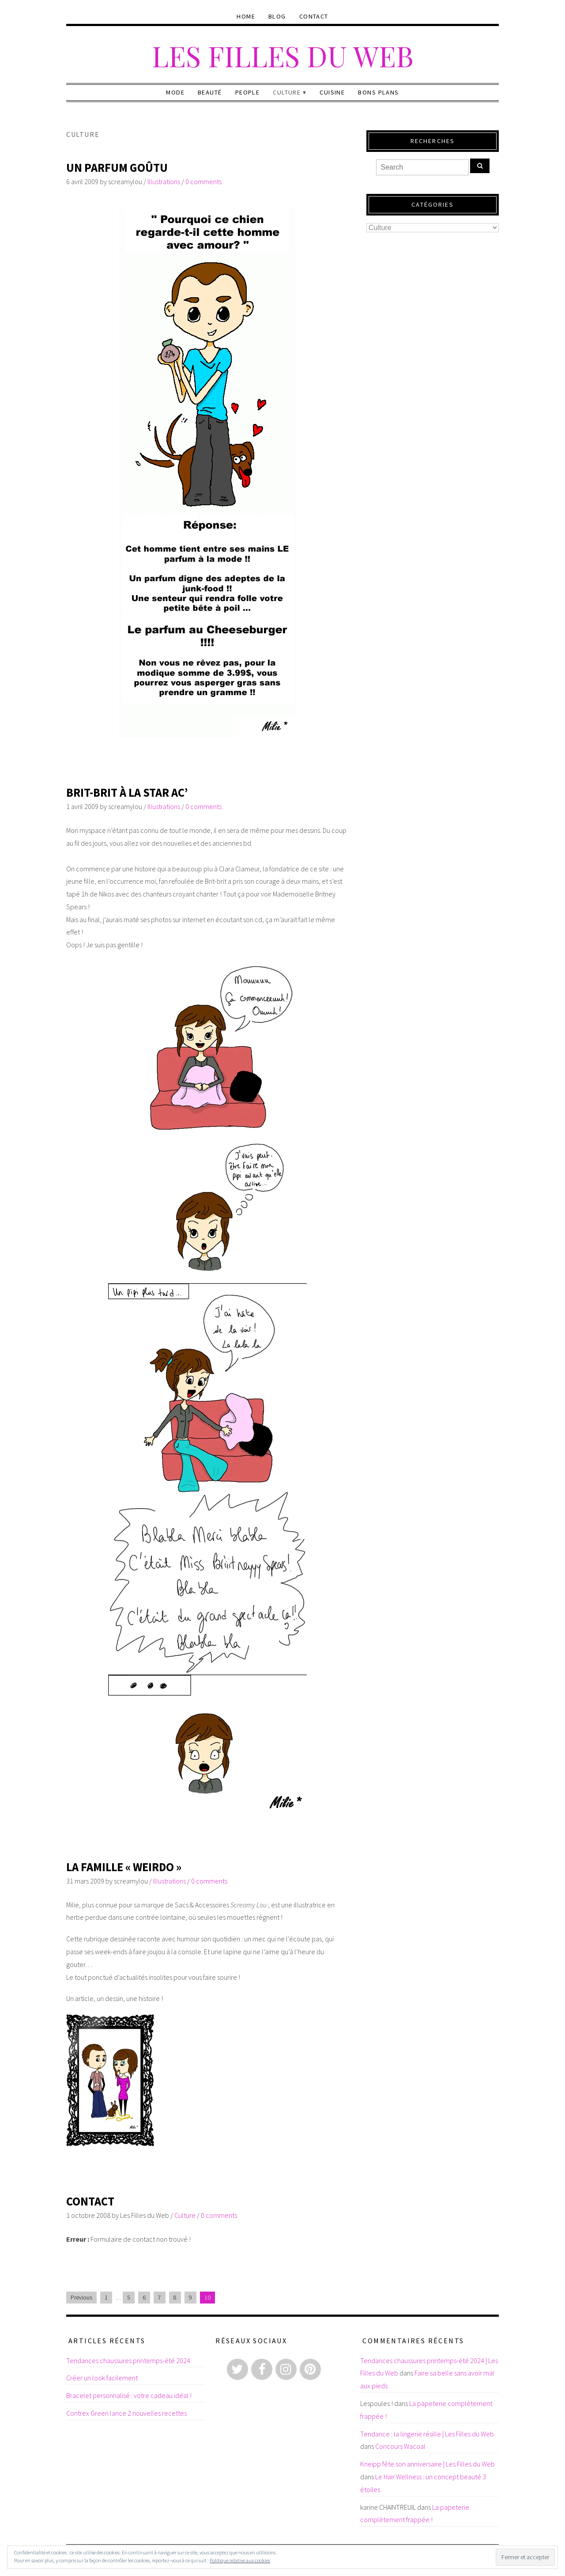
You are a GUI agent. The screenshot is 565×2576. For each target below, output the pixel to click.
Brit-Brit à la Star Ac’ (127, 792)
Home (246, 16)
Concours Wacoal (400, 2446)
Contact (313, 16)
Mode (175, 92)
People (247, 92)
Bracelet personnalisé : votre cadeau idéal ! (129, 2395)
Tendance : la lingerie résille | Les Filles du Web (427, 2433)
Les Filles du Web (283, 55)
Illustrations (163, 181)
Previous (81, 2297)
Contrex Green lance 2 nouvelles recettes (126, 2413)
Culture (287, 92)
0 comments (203, 181)
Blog (277, 16)
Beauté (210, 92)
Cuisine (332, 92)
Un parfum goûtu (117, 167)
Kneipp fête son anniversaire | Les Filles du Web (427, 2463)
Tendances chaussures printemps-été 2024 (128, 2360)
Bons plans (378, 92)
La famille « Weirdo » (123, 1867)
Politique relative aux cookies (240, 2560)
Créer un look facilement (102, 2377)
